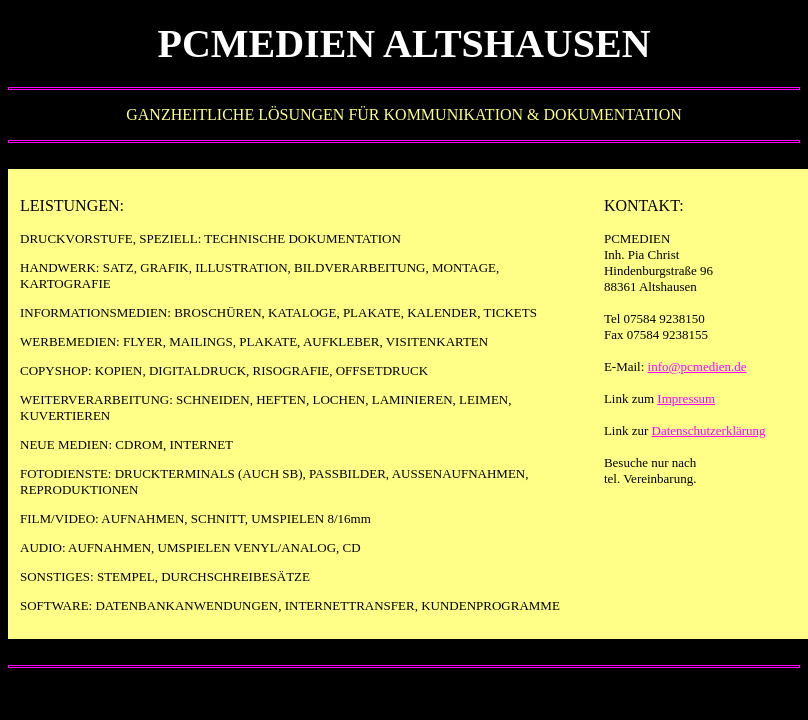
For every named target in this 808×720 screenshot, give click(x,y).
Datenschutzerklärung (709, 430)
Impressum (686, 398)
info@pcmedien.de (697, 366)
